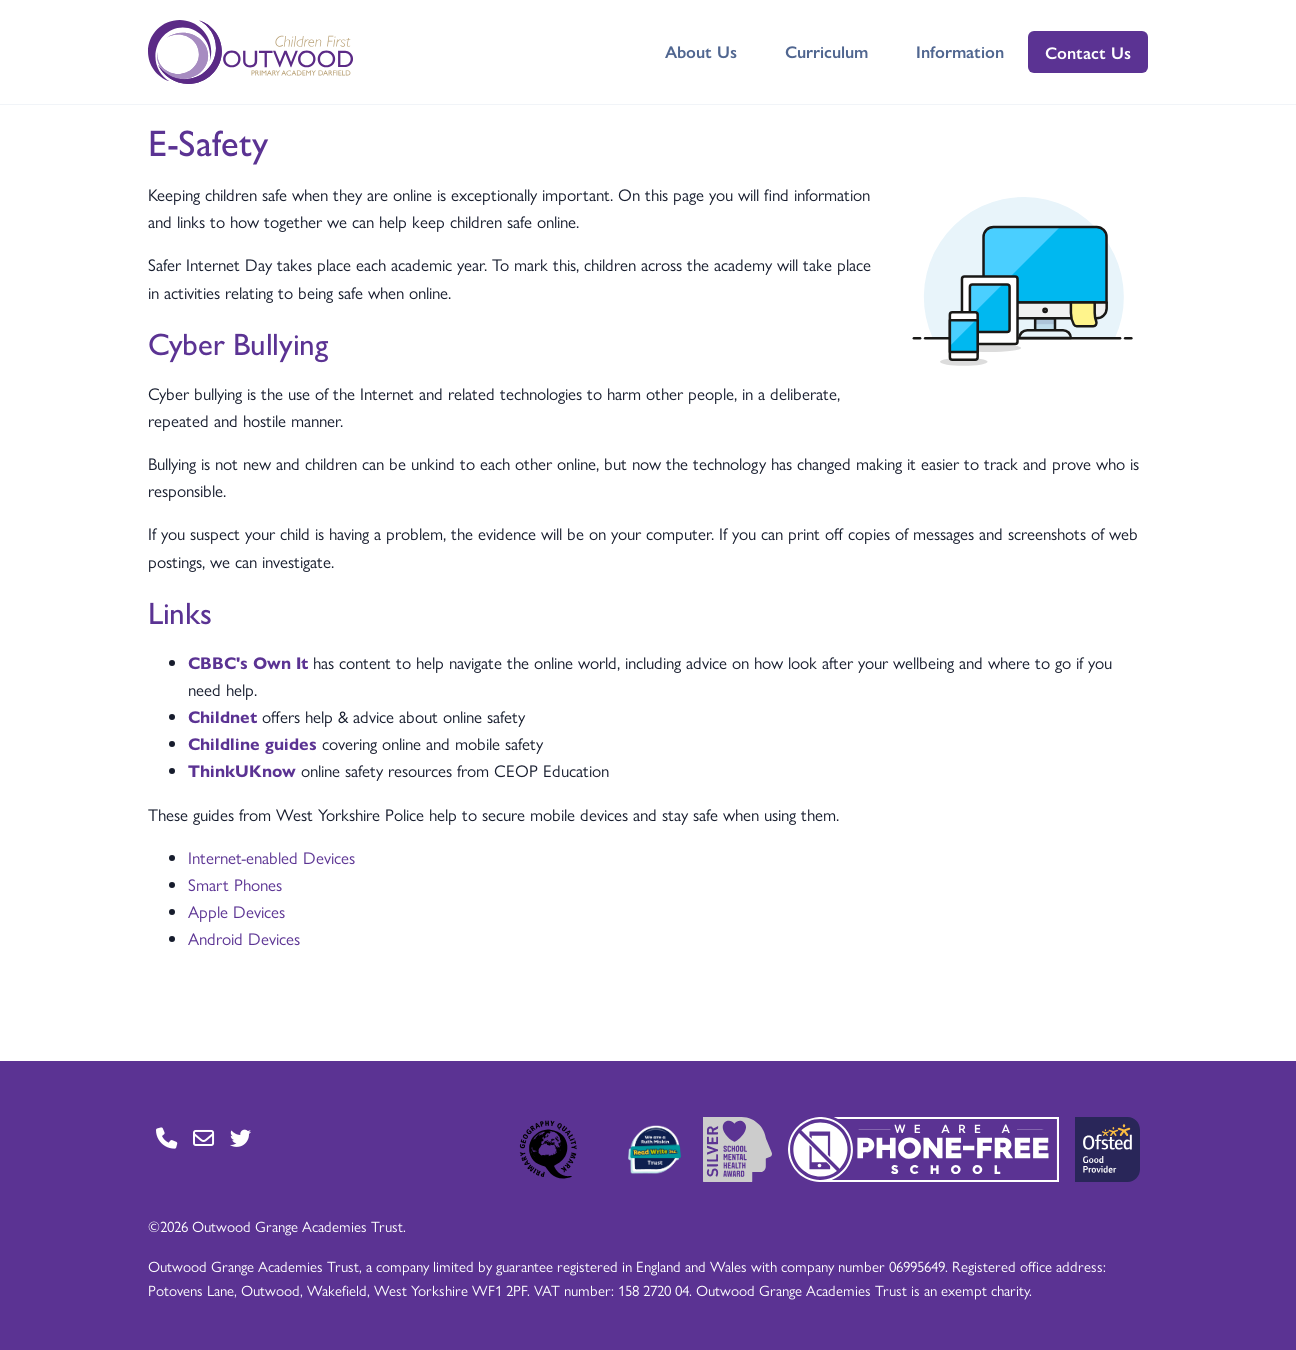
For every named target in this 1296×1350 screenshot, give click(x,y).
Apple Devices (236, 911)
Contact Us (1088, 52)
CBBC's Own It (248, 662)
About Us (701, 51)
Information (960, 51)
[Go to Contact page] (166, 1137)
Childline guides (252, 743)
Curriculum (826, 51)
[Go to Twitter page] (240, 1137)
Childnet (222, 716)
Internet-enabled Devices (271, 857)
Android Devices (244, 938)
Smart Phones (235, 884)
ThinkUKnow (242, 770)
